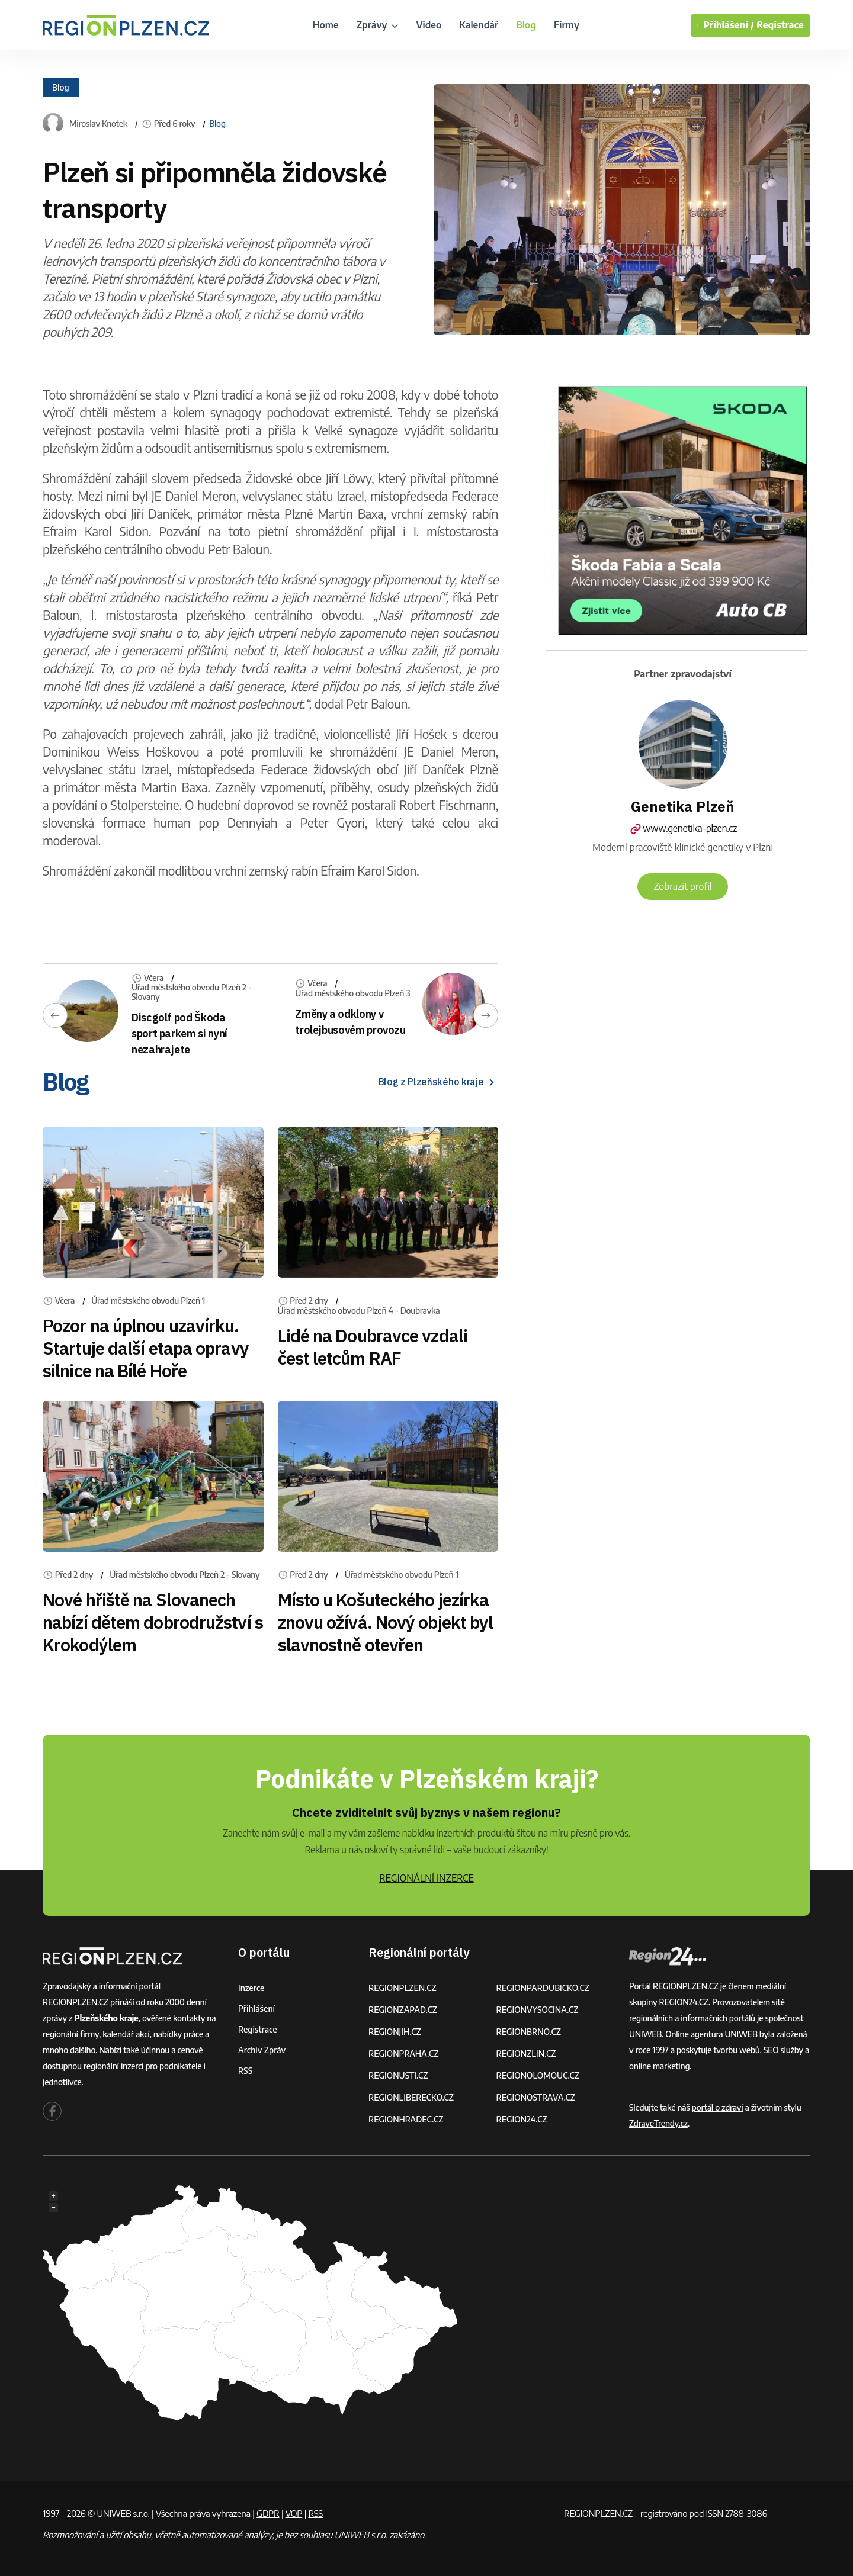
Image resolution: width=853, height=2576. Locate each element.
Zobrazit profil (682, 886)
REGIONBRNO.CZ (529, 2032)
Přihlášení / (725, 25)
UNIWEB (645, 2034)
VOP (294, 2513)
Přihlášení (256, 2008)
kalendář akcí (125, 2034)
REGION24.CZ (521, 2119)
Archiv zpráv (262, 2050)
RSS (245, 2071)
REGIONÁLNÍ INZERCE (426, 1878)
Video (428, 25)
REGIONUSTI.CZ (398, 2075)
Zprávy (378, 25)
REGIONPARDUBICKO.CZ (543, 1988)
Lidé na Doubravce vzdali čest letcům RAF (372, 1346)
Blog (526, 25)
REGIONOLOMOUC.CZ (538, 2075)
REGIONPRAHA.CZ (403, 2053)
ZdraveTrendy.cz (658, 2123)
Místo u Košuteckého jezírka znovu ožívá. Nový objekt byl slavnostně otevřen (385, 1622)
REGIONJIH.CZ (394, 2032)
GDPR (267, 2513)
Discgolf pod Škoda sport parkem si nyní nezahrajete (179, 1033)
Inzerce (251, 1988)
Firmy (566, 25)
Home (325, 25)
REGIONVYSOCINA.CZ (537, 2010)
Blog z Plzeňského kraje (438, 1082)
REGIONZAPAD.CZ (402, 2010)
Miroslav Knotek (98, 123)
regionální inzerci (113, 2066)
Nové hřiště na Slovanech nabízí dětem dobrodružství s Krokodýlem (153, 1622)
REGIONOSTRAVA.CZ (535, 2097)
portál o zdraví (717, 2107)
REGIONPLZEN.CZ (402, 1988)
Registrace (780, 25)
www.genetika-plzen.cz (682, 828)
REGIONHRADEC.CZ (405, 2119)
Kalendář (478, 25)
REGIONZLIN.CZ (526, 2053)
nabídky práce (178, 2034)
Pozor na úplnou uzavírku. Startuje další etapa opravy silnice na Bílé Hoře (146, 1348)
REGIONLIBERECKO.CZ (411, 2097)
